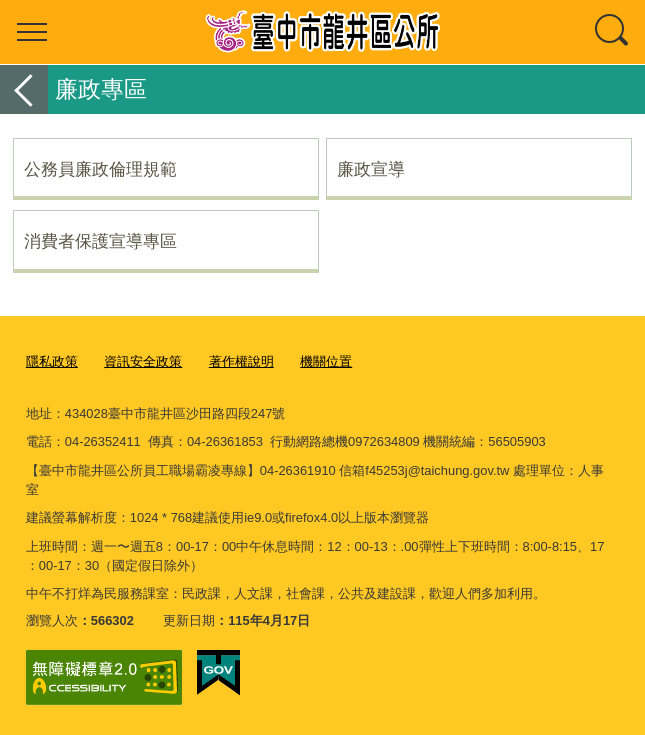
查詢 (613, 32)
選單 (32, 32)
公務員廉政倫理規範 (100, 169)
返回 (24, 89)
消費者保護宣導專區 (100, 241)
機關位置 (326, 361)
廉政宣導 (371, 169)
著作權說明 (241, 361)
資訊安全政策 (143, 361)
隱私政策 (52, 361)
